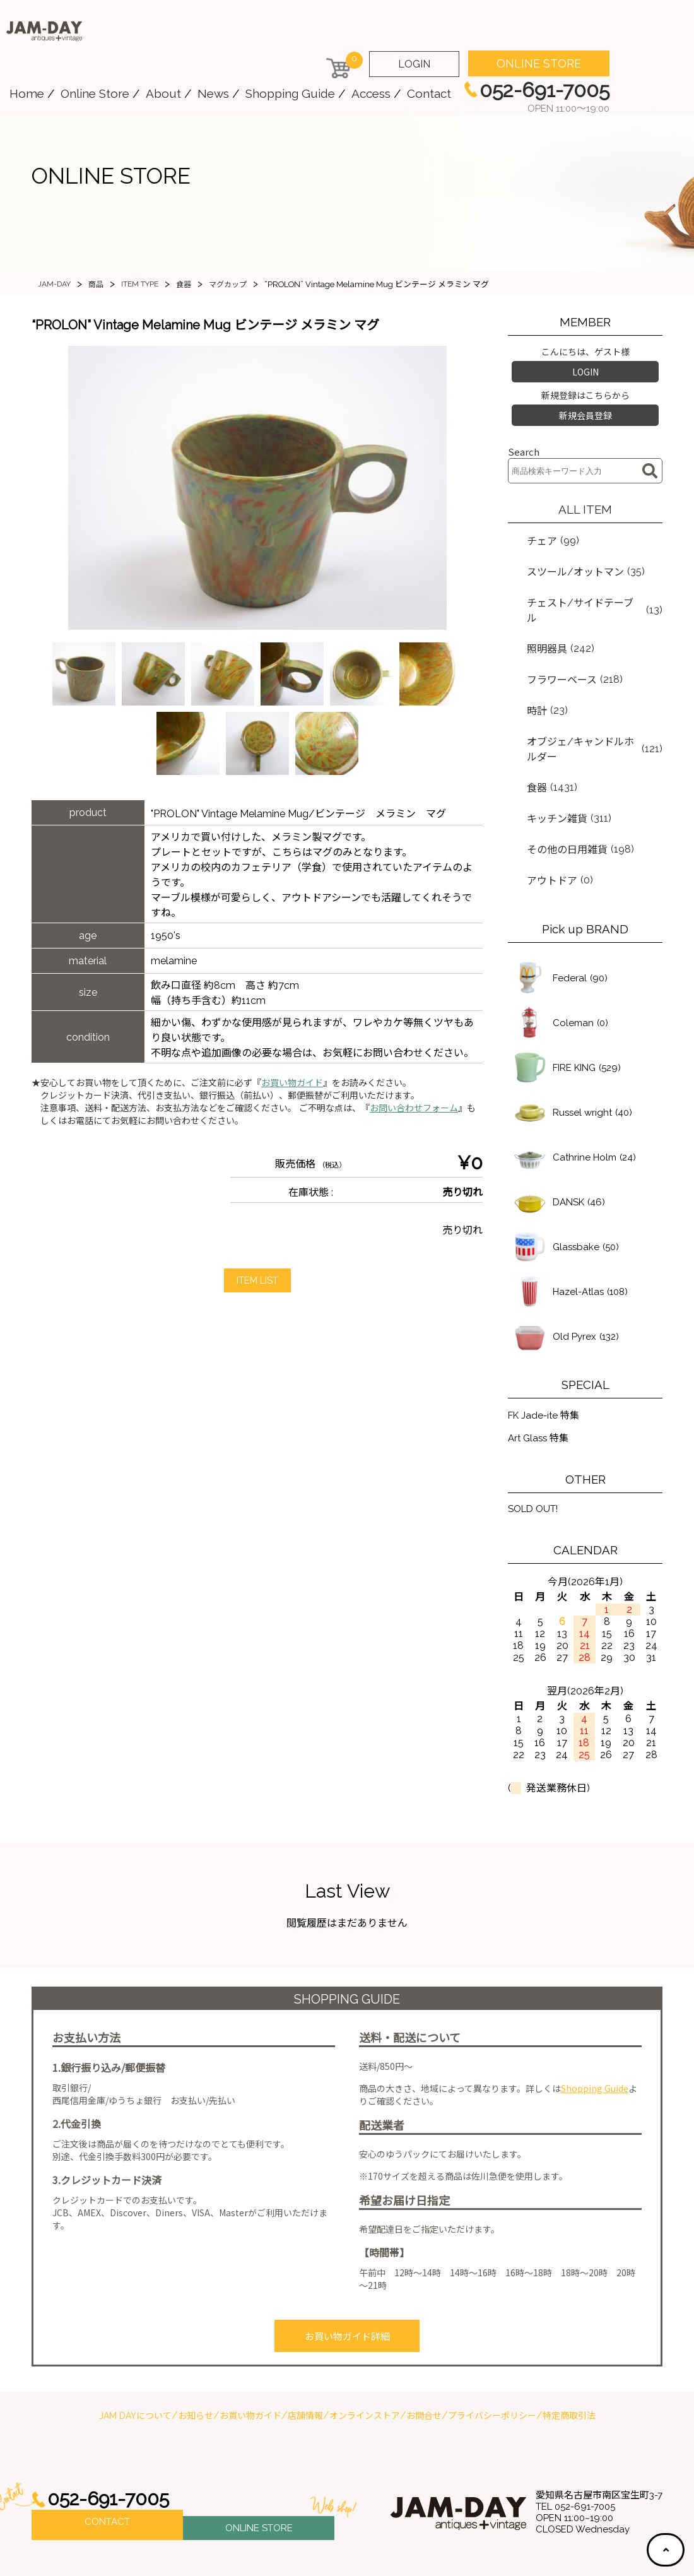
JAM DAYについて (135, 2351)
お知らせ (195, 2351)
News (213, 93)
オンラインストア (364, 2351)
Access (371, 93)
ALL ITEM (585, 502)
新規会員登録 (585, 409)
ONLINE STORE (539, 63)
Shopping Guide (290, 93)
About (163, 93)
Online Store (95, 93)
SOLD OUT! (535, 1448)
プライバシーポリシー (492, 2351)
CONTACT (107, 2459)
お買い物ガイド (292, 1083)
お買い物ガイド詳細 (347, 2274)
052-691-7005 (112, 2434)
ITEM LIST (257, 1281)
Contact (429, 93)
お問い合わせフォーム (414, 1108)
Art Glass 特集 (540, 1377)
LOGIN (414, 64)
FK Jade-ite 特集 (546, 1352)
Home (26, 93)
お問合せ (424, 2351)
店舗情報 (305, 2351)
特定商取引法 (569, 2351)
